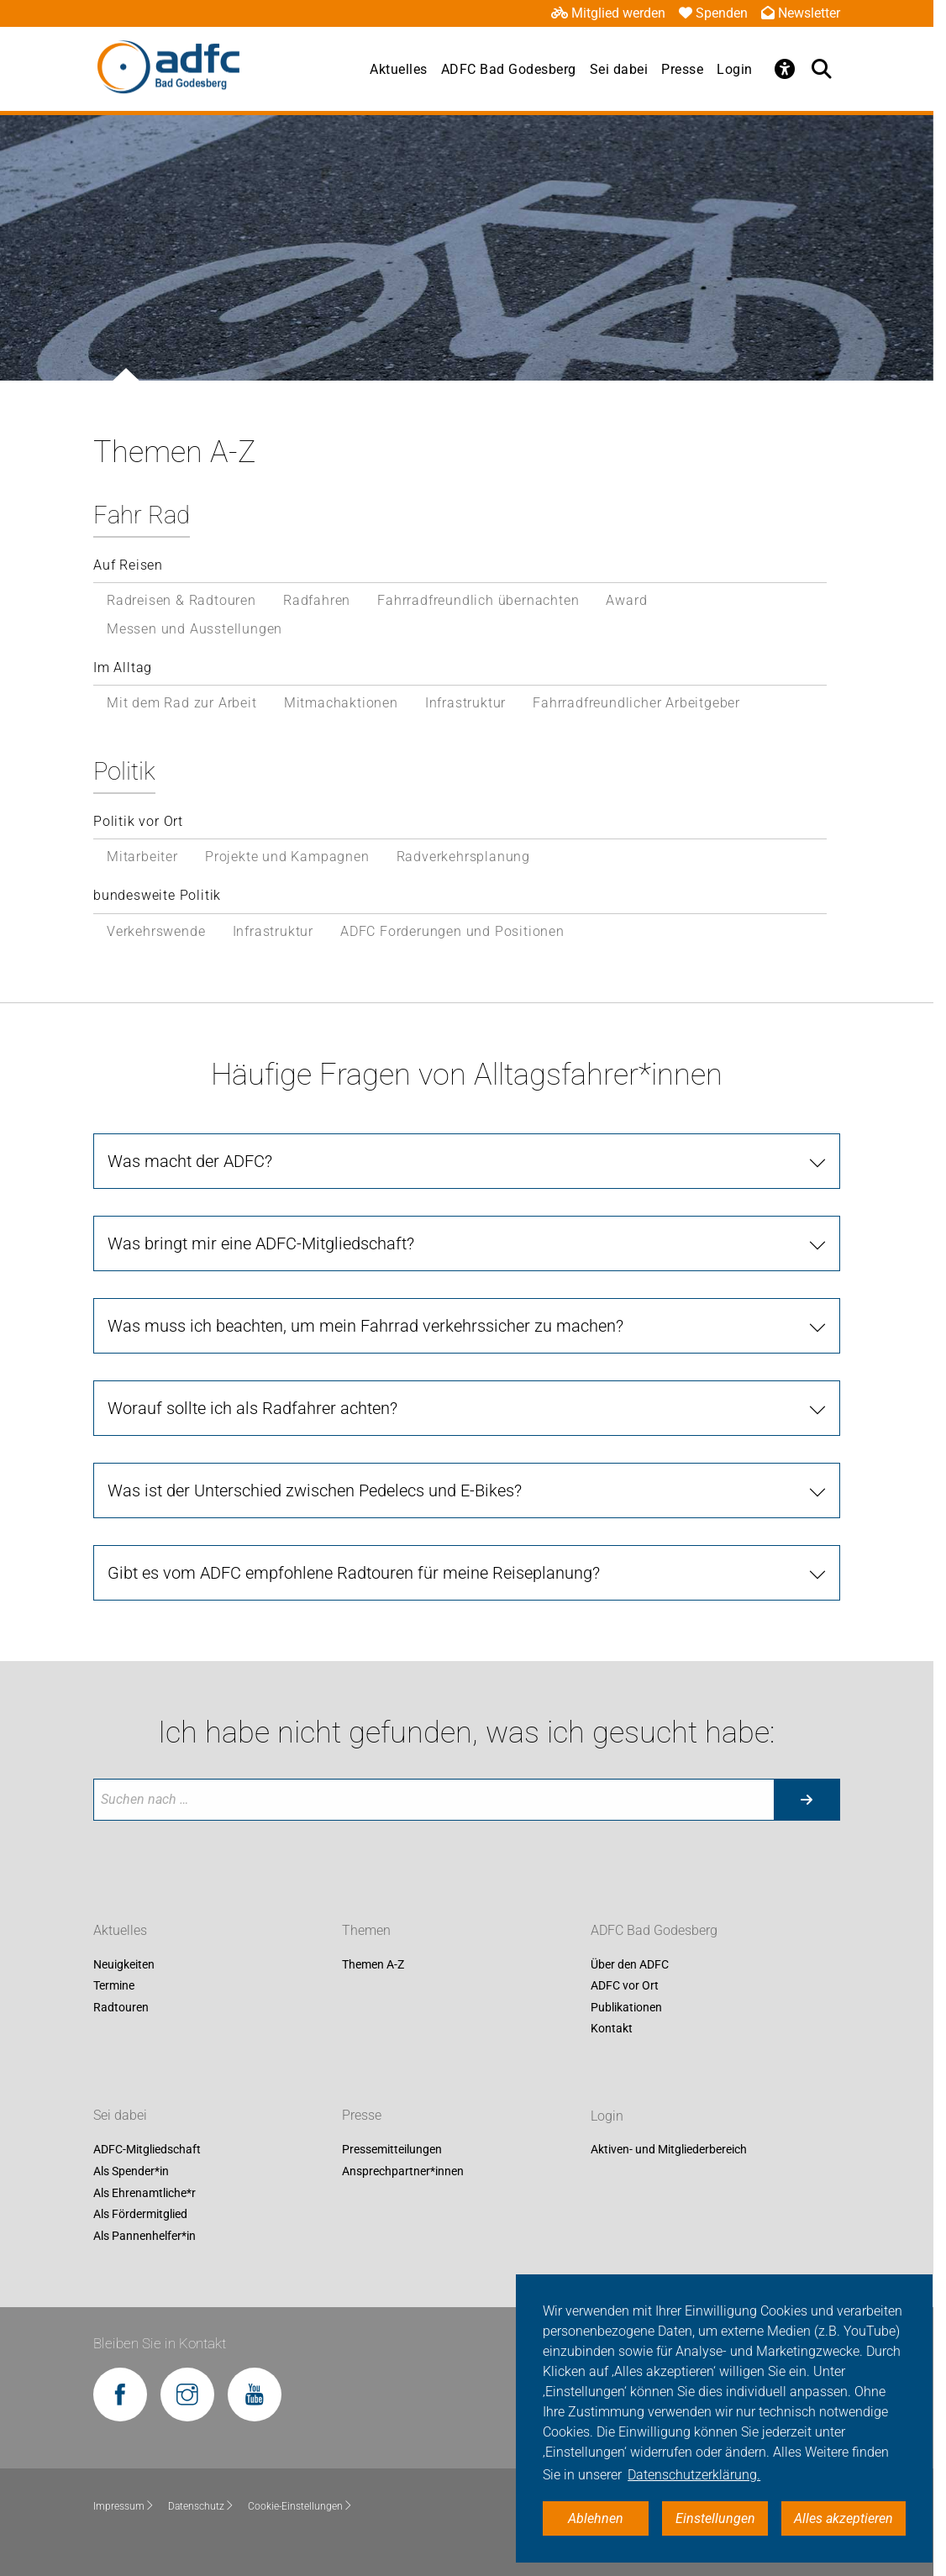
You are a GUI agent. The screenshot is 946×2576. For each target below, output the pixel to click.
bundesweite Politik (157, 895)
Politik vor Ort (138, 821)
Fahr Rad (141, 515)
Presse (682, 69)
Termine (113, 1986)
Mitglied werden (608, 13)
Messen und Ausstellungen (194, 629)
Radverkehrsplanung (463, 857)
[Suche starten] (806, 1800)
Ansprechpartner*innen (403, 2171)
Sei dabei (619, 69)
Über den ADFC (630, 1964)
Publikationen (626, 2007)
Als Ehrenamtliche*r (144, 2193)
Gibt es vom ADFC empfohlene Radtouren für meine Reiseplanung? (354, 1573)
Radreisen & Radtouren (181, 600)
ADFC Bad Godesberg (508, 69)
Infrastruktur (465, 703)
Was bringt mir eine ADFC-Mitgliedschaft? (261, 1243)
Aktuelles (399, 69)
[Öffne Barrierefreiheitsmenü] (784, 69)
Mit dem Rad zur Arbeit (182, 703)
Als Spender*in (131, 2171)
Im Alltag (122, 668)
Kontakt (612, 2029)
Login (735, 69)
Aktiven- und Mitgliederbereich (669, 2150)
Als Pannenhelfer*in (144, 2235)
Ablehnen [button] (595, 2518)
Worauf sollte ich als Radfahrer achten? (252, 1408)
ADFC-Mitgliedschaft (147, 2150)
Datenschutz (201, 2506)
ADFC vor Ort (625, 1986)
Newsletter (800, 13)
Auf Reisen (128, 565)
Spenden (713, 13)
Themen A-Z (373, 1964)
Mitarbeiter (142, 857)
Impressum (124, 2506)
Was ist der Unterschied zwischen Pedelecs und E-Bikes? (315, 1490)
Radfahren (316, 600)
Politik (124, 771)
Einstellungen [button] (715, 2518)
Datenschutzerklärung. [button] (694, 2475)
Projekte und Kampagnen (287, 857)
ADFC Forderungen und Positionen (452, 931)
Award (626, 600)
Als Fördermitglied (140, 2214)
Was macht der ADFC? (190, 1161)
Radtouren (121, 2007)
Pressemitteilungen (392, 2150)
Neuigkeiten (124, 1964)
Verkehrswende (156, 931)
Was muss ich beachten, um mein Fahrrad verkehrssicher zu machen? (365, 1326)
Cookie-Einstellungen (300, 2506)
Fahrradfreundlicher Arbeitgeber (636, 703)
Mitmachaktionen (341, 703)
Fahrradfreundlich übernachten (478, 600)
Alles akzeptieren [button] (843, 2518)
